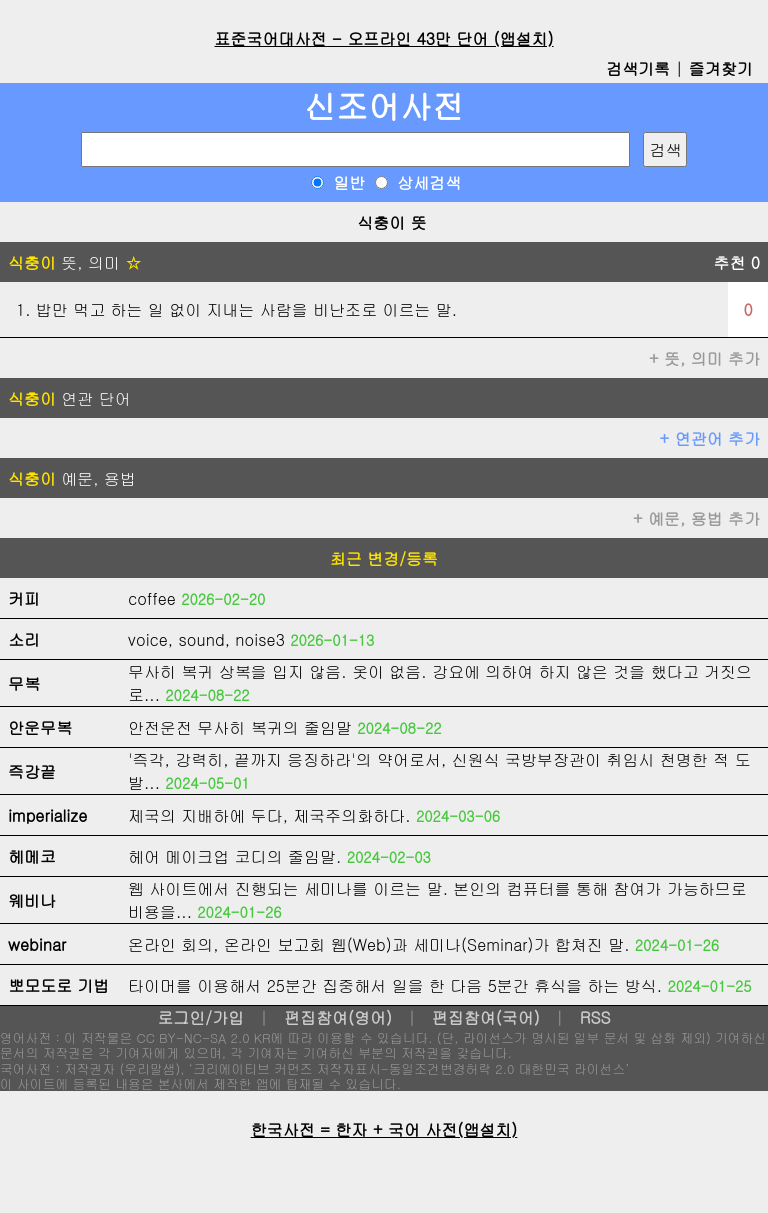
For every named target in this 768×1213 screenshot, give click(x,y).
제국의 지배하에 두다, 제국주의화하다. (269, 815)
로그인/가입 (200, 1017)
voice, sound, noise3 (206, 639)
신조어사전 (384, 105)
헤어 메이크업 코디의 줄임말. (234, 856)
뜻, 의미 (74, 262)
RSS (595, 1017)
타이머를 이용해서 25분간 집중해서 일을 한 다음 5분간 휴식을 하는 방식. (395, 985)
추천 (736, 262)
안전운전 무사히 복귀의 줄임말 (240, 727)
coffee (152, 598)
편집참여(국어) (486, 1017)
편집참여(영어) (338, 1017)
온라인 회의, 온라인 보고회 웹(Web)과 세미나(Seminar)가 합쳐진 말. (379, 944)
